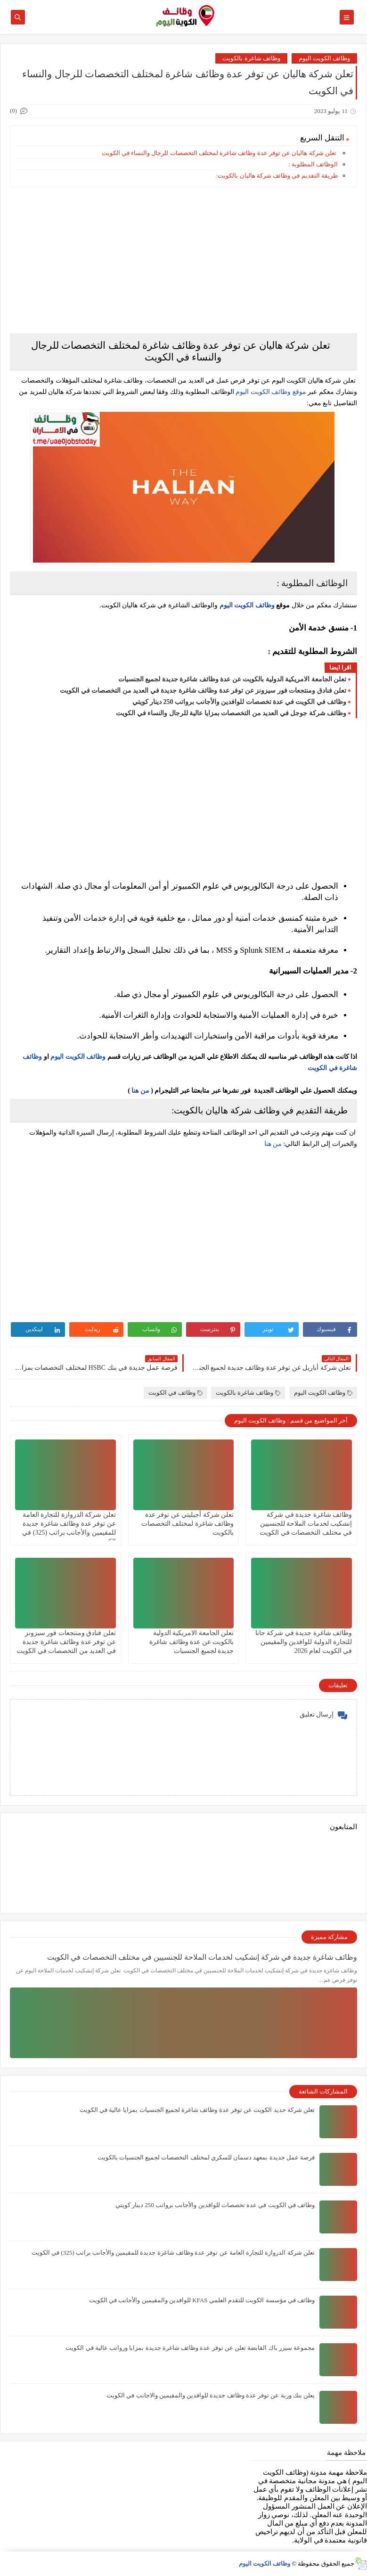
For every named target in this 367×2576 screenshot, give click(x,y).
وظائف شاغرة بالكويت (251, 58)
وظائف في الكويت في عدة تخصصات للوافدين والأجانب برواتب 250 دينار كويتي (239, 701)
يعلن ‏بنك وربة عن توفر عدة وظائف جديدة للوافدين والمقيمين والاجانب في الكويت (210, 2395)
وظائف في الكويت (175, 1392)
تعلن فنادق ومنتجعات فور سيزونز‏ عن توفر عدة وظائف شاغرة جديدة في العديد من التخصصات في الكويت (203, 690)
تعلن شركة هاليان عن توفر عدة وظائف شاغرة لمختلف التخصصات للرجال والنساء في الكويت (219, 152)
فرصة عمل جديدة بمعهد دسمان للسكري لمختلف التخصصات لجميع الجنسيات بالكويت (206, 2157)
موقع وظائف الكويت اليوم (270, 391)
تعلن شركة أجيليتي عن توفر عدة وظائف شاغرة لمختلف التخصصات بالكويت (187, 1523)
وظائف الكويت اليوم (325, 58)
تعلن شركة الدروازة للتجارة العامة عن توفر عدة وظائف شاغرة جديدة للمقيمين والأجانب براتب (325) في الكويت (173, 2252)
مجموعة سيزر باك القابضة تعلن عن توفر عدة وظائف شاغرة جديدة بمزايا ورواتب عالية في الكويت (190, 2347)
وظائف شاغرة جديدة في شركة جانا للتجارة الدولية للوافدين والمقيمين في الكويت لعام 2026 (303, 1641)
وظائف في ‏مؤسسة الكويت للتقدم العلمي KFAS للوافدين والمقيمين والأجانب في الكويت (202, 2300)
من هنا (140, 1090)
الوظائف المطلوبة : (313, 164)
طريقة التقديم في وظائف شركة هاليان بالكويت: (277, 175)
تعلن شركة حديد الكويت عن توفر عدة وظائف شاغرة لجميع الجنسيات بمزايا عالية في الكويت (197, 2109)
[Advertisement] (183, 260)
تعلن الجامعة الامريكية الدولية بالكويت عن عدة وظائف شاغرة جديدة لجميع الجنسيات (232, 679)
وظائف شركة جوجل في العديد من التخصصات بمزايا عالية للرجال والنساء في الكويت (231, 713)
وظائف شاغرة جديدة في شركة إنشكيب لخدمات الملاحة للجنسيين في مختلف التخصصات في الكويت (306, 1523)
